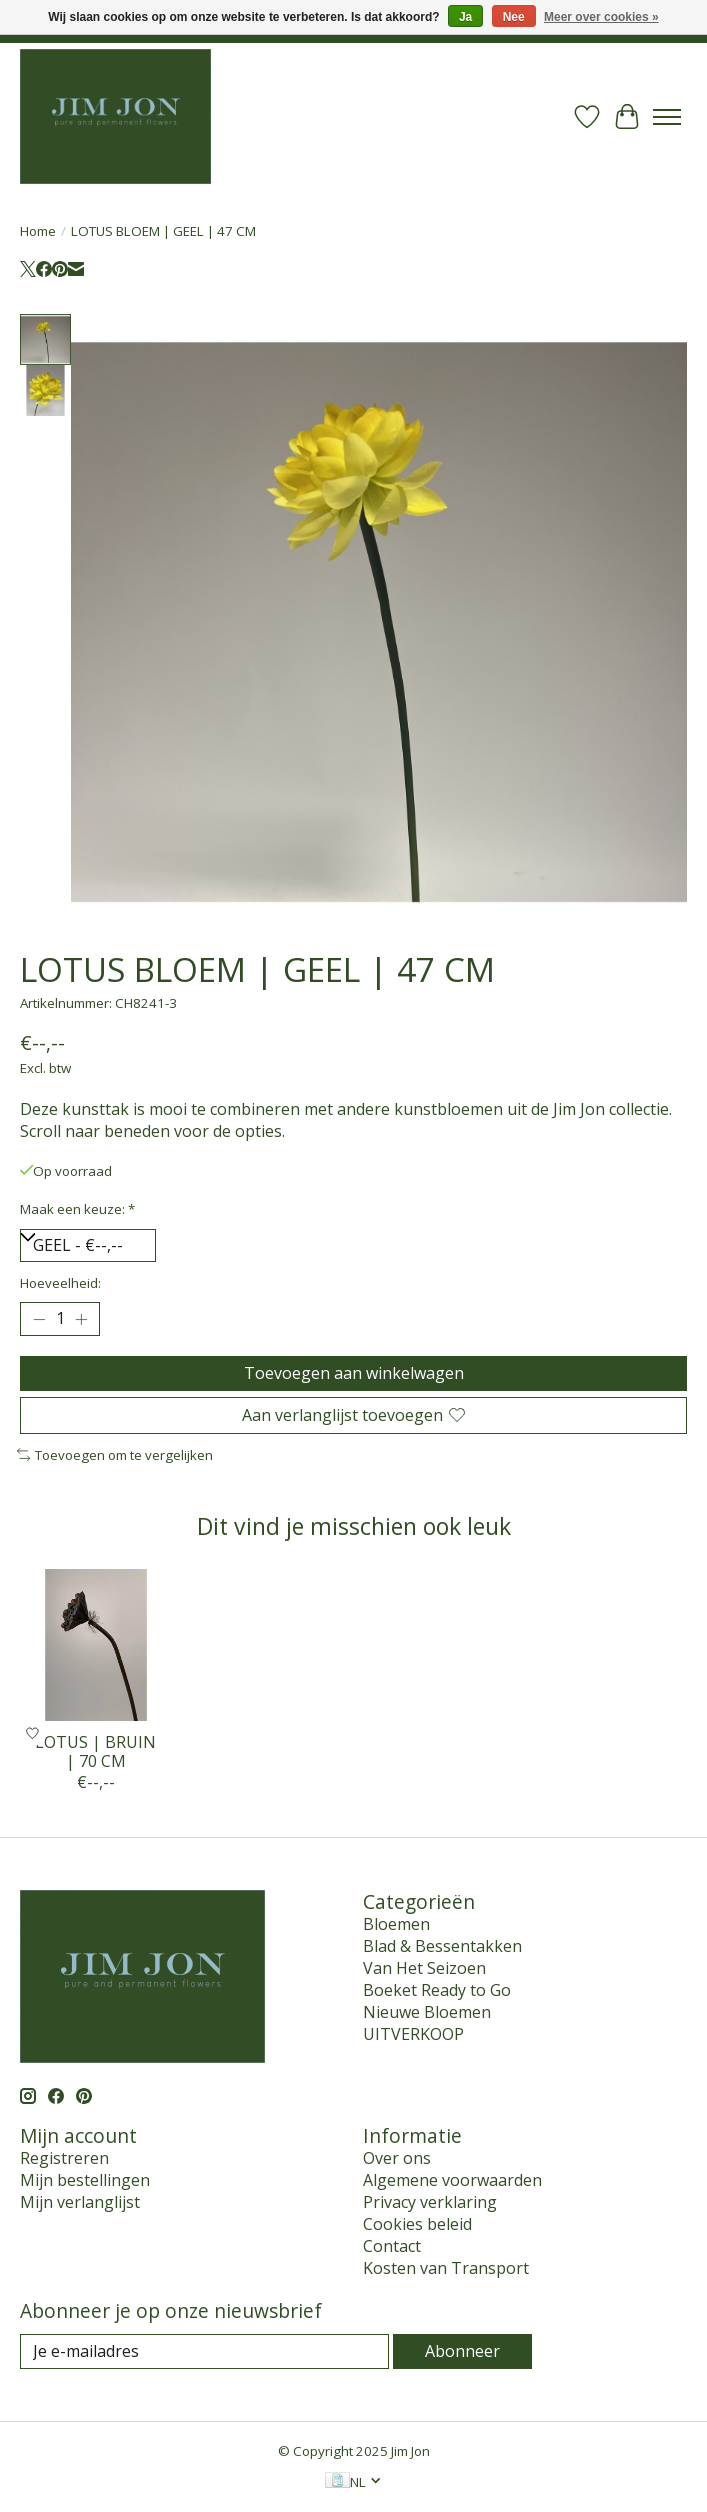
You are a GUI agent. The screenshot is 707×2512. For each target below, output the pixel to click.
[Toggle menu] (667, 117)
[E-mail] (204, 2351)
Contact (392, 2246)
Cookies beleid (417, 2224)
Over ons (397, 2158)
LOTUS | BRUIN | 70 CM (95, 1751)
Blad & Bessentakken (442, 1946)
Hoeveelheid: (60, 1283)
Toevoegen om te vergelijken (115, 1455)
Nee (514, 17)
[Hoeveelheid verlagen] (39, 1319)
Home (38, 231)
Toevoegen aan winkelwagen (354, 1373)
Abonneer (462, 2351)
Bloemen (396, 1924)
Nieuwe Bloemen (427, 2012)
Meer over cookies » (601, 17)
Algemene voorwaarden (452, 2180)
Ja (465, 17)
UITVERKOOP (413, 2034)
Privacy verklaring (430, 2202)
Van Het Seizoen (424, 1968)
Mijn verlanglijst (80, 2202)
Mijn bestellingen (85, 2180)
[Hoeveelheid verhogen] (81, 1319)
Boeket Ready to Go (437, 1990)
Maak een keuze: (77, 1209)
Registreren (64, 2158)
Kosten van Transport (446, 2268)
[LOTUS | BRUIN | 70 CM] (96, 1645)
